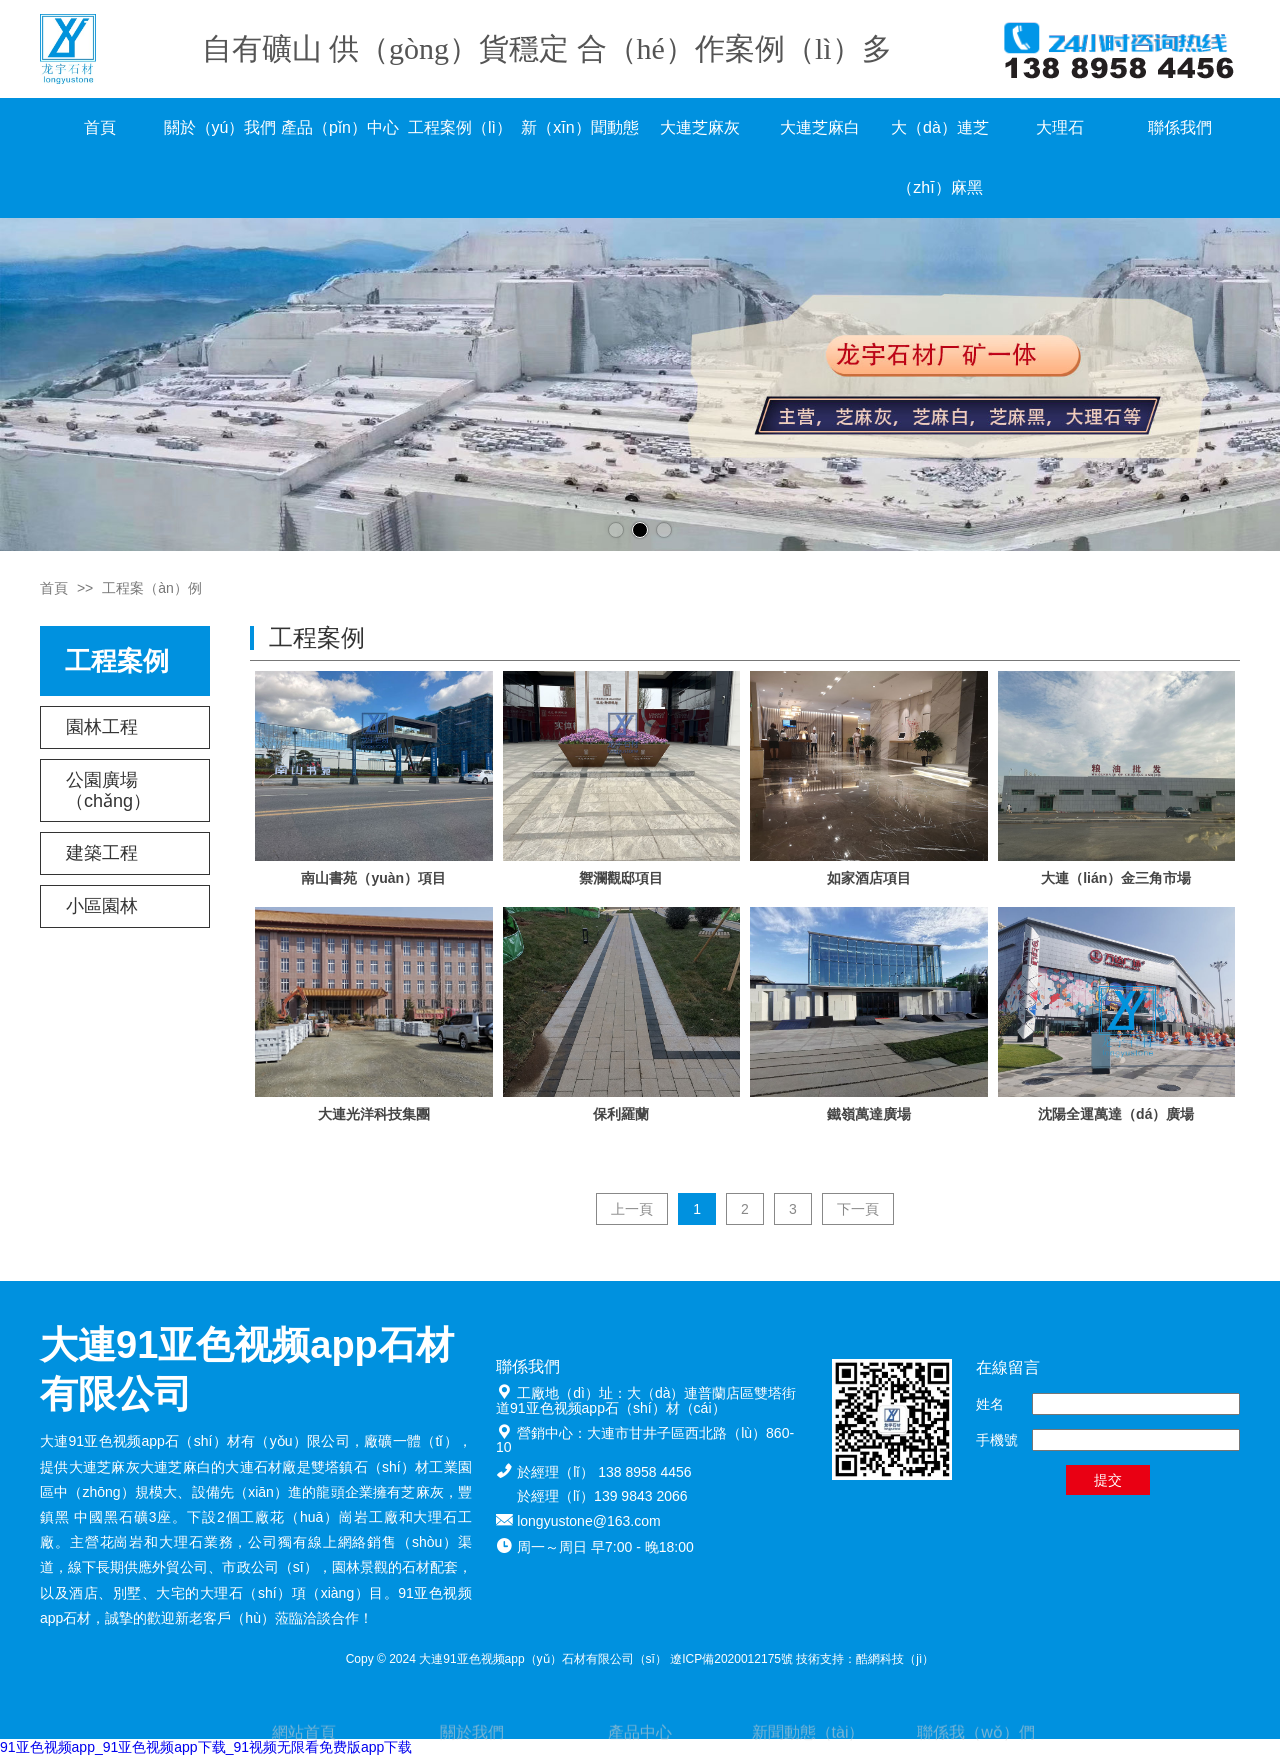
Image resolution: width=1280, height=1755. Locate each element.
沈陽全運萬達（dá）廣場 (1116, 1114)
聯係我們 (1180, 127)
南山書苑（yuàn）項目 (373, 878)
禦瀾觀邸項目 (621, 878)
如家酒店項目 (869, 878)
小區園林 (102, 906)
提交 (1108, 1480)
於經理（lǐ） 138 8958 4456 (604, 1472)
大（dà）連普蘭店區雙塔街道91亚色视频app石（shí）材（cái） (646, 1400)
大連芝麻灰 (700, 127)
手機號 (997, 1440)
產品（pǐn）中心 (340, 127)
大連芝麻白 (820, 127)
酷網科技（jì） (895, 1659)
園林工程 (102, 727)
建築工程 (102, 853)
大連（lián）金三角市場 (1116, 878)
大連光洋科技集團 (374, 1114)
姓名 (990, 1404)
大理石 (1060, 127)
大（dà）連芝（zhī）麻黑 (940, 157)
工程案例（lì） (460, 127)
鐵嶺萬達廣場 (869, 1114)
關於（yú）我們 (220, 127)
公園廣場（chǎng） (108, 790)
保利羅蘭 (621, 1114)
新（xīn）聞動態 (579, 127)
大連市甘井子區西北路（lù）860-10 (645, 1440)
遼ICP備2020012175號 (731, 1659)
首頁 (100, 127)
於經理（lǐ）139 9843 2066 (602, 1496)
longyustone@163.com (588, 1521)
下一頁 (858, 1209)
